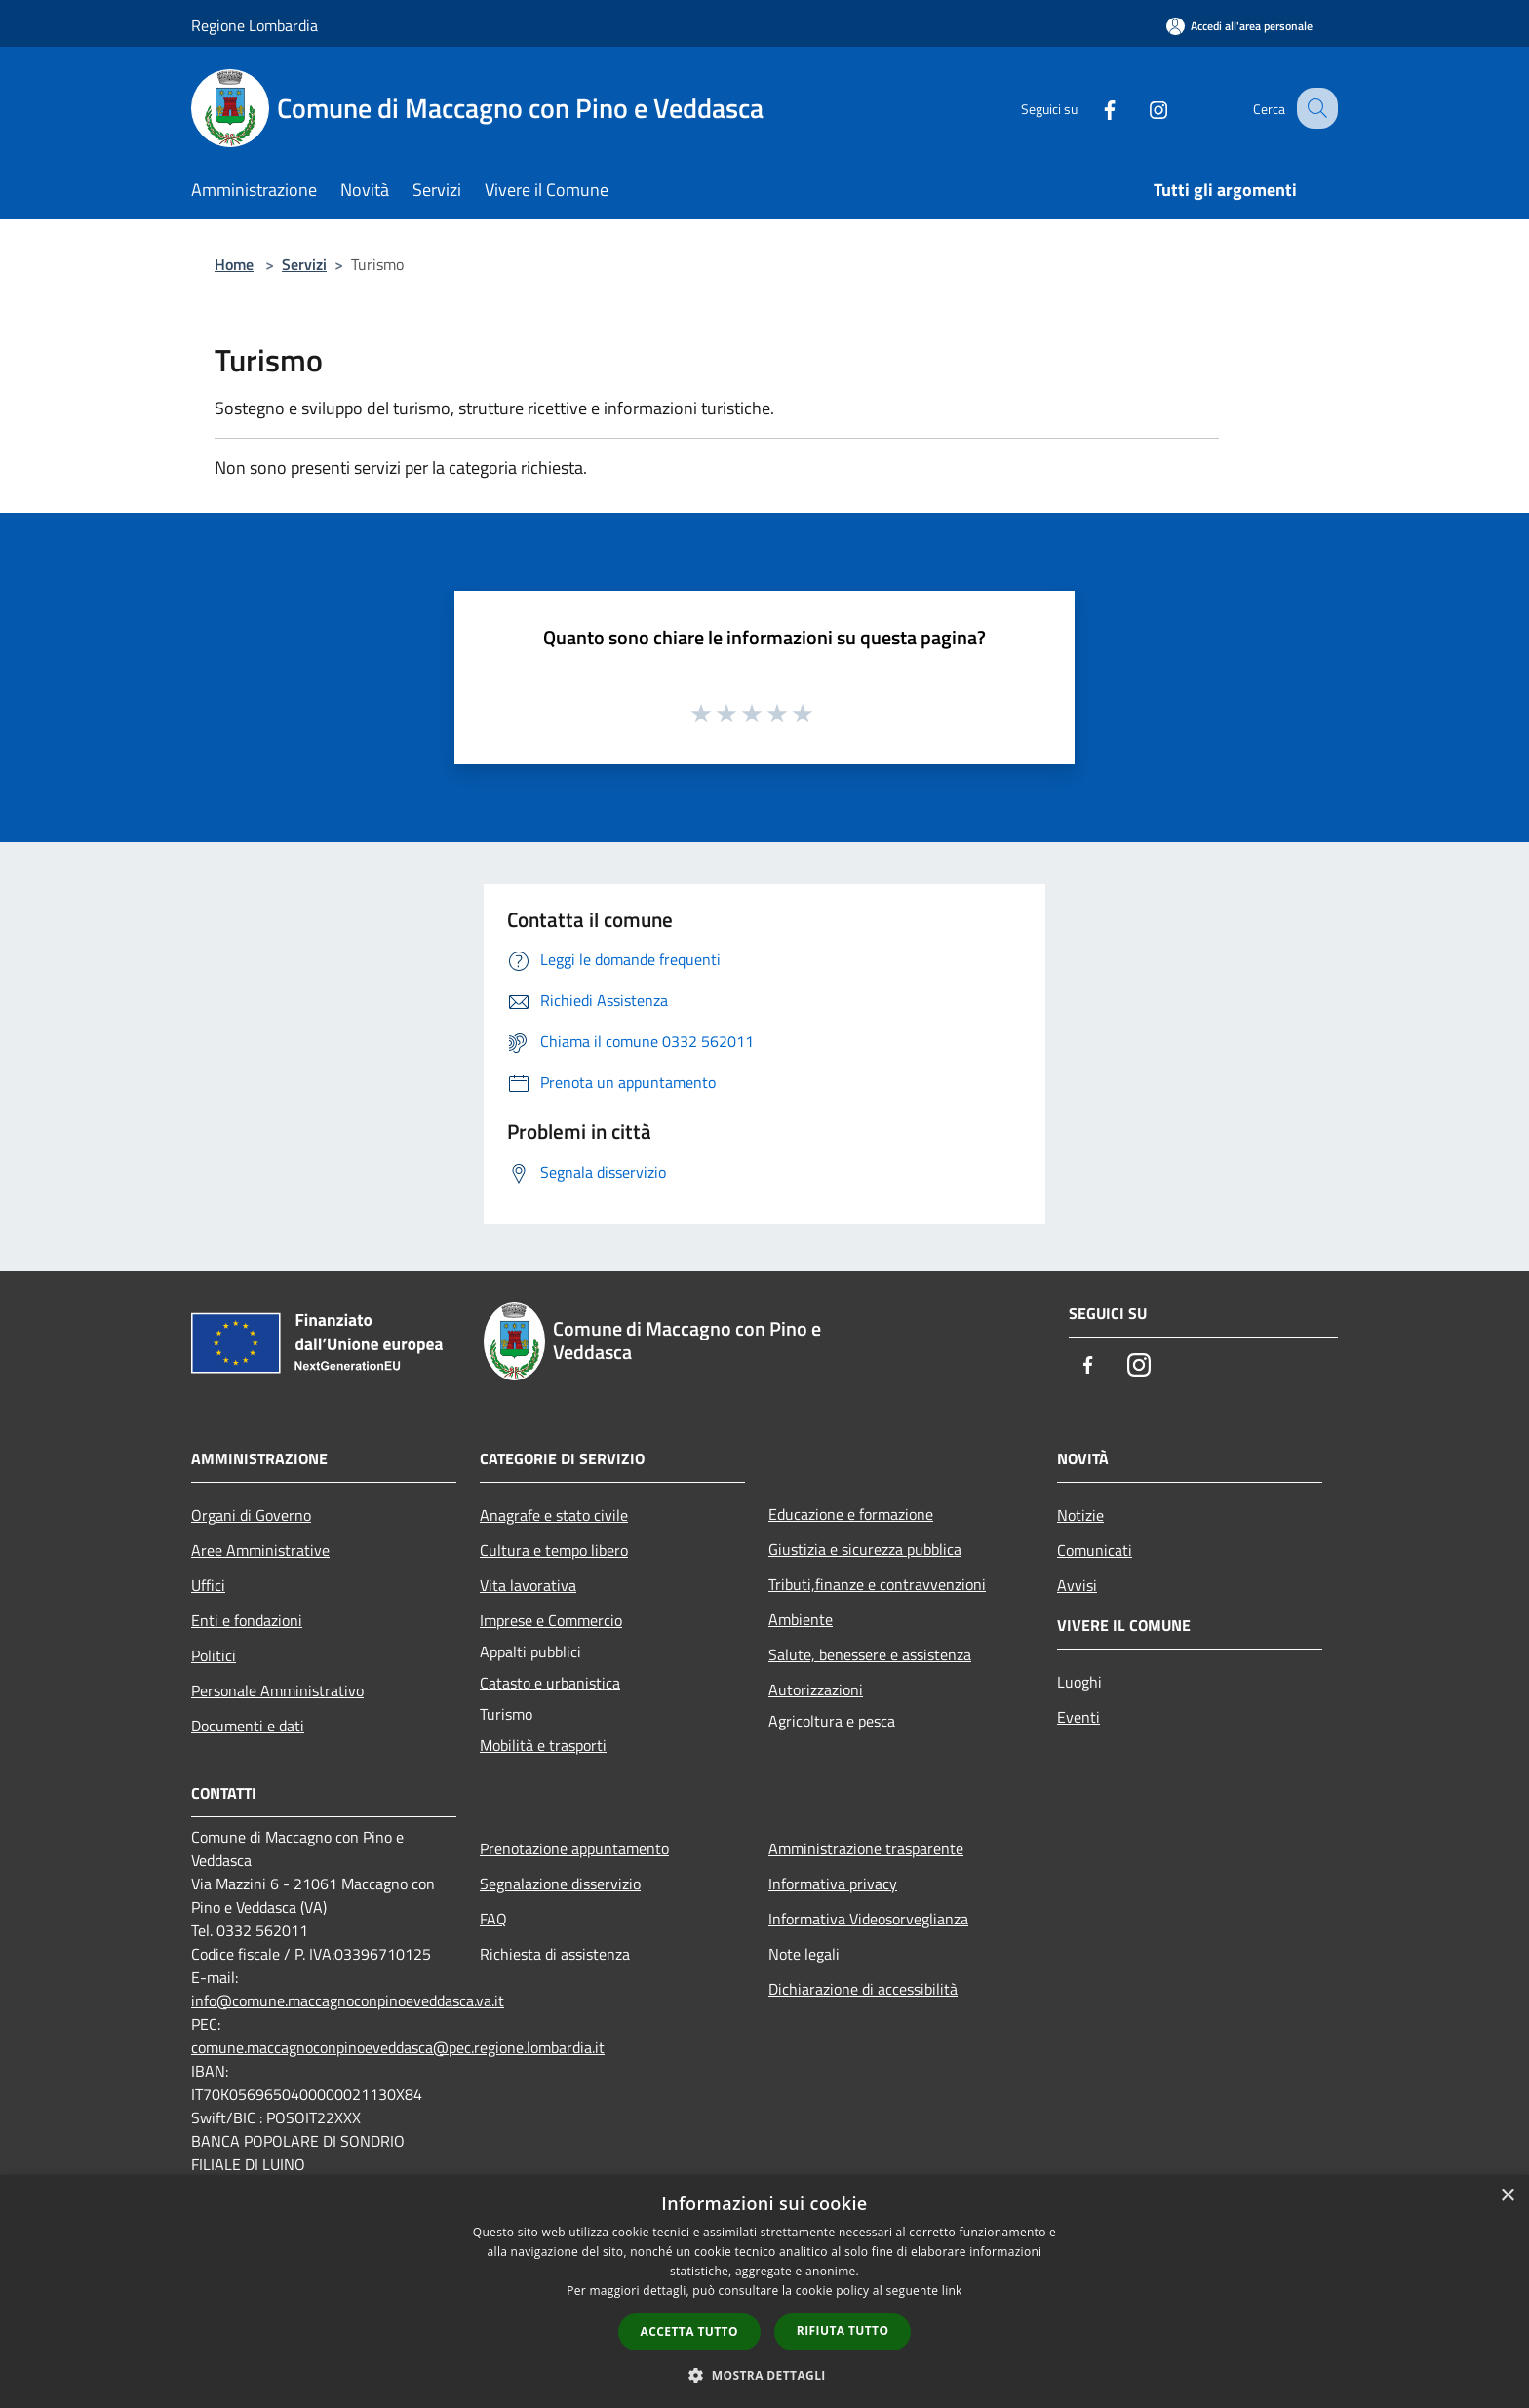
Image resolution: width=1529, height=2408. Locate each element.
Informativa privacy (832, 1883)
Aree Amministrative (260, 1550)
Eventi (1078, 1716)
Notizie (1080, 1515)
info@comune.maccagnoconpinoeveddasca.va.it (347, 2000)
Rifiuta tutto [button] (843, 2330)
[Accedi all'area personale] (1239, 26)
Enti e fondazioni (246, 1620)
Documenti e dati (247, 1725)
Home (234, 264)
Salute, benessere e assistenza (869, 1654)
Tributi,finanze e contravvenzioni (877, 1584)
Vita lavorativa (528, 1585)
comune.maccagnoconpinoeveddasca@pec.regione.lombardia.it (398, 2047)
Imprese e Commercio (551, 1620)
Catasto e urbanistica (550, 1682)
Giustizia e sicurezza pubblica (864, 1549)
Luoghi (1079, 1681)
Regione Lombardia (254, 25)
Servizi (304, 264)
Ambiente (800, 1619)
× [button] (1507, 2196)
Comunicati (1094, 1550)
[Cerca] (1314, 108)
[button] (764, 2375)
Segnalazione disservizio (560, 1883)
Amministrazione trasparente (865, 1848)
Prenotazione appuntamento (574, 1848)
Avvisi (1077, 1585)
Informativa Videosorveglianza (868, 1918)
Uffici (208, 1585)
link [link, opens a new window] (952, 2290)
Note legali (804, 1953)
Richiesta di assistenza (555, 1953)
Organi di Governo (251, 1515)
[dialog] (764, 2291)
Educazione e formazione (850, 1514)
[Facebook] (1092, 108)
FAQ (493, 1918)
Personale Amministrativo (277, 1690)
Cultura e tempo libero (554, 1550)
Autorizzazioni (815, 1689)
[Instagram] (1140, 108)
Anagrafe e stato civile (554, 1515)
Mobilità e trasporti (543, 1745)
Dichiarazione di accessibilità (863, 1988)
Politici (213, 1655)
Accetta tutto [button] (689, 2331)
